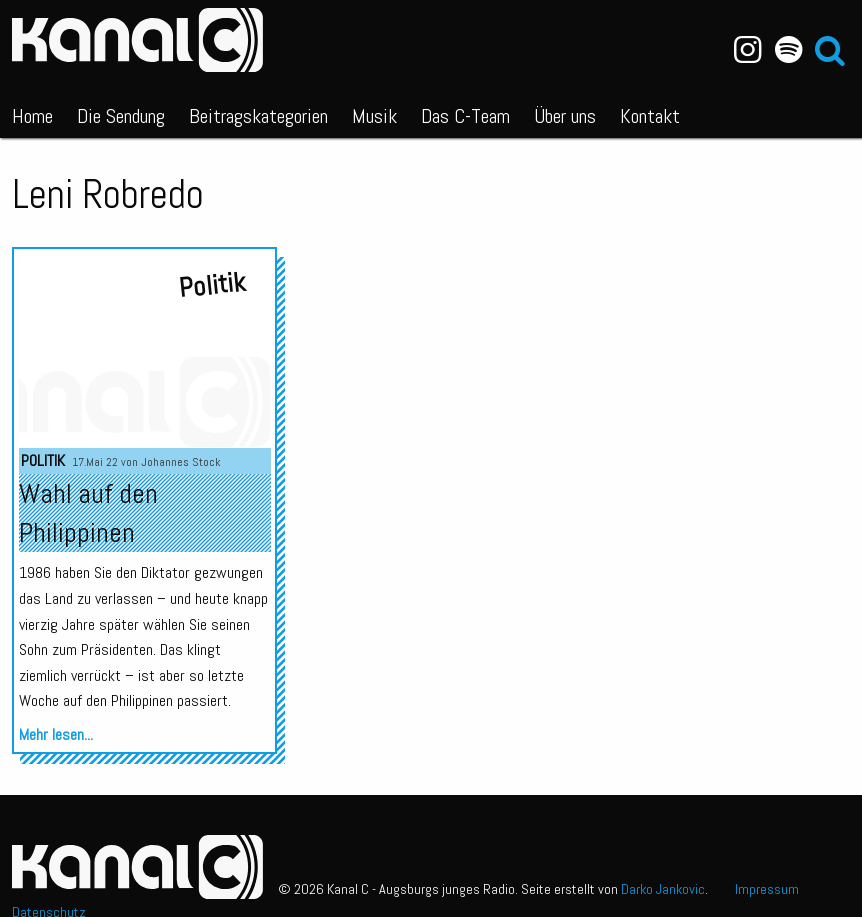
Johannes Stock (181, 462)
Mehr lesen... (56, 734)
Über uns (565, 116)
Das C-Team (465, 116)
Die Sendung (121, 116)
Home (32, 116)
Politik (43, 460)
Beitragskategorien (258, 116)
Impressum (767, 889)
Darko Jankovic (663, 889)
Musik (374, 116)
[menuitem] (32, 112)
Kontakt (650, 116)
